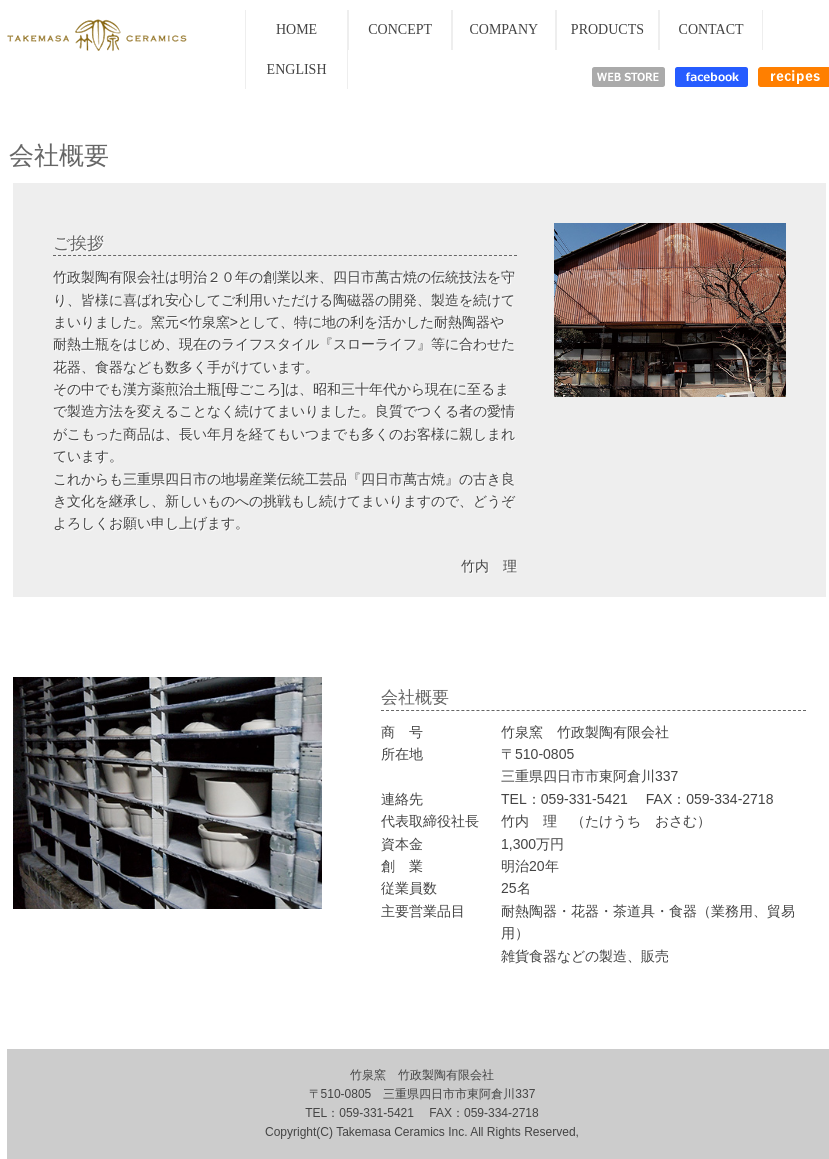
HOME (296, 29)
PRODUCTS (607, 29)
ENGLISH (297, 69)
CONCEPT (400, 29)
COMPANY (503, 29)
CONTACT (711, 29)
